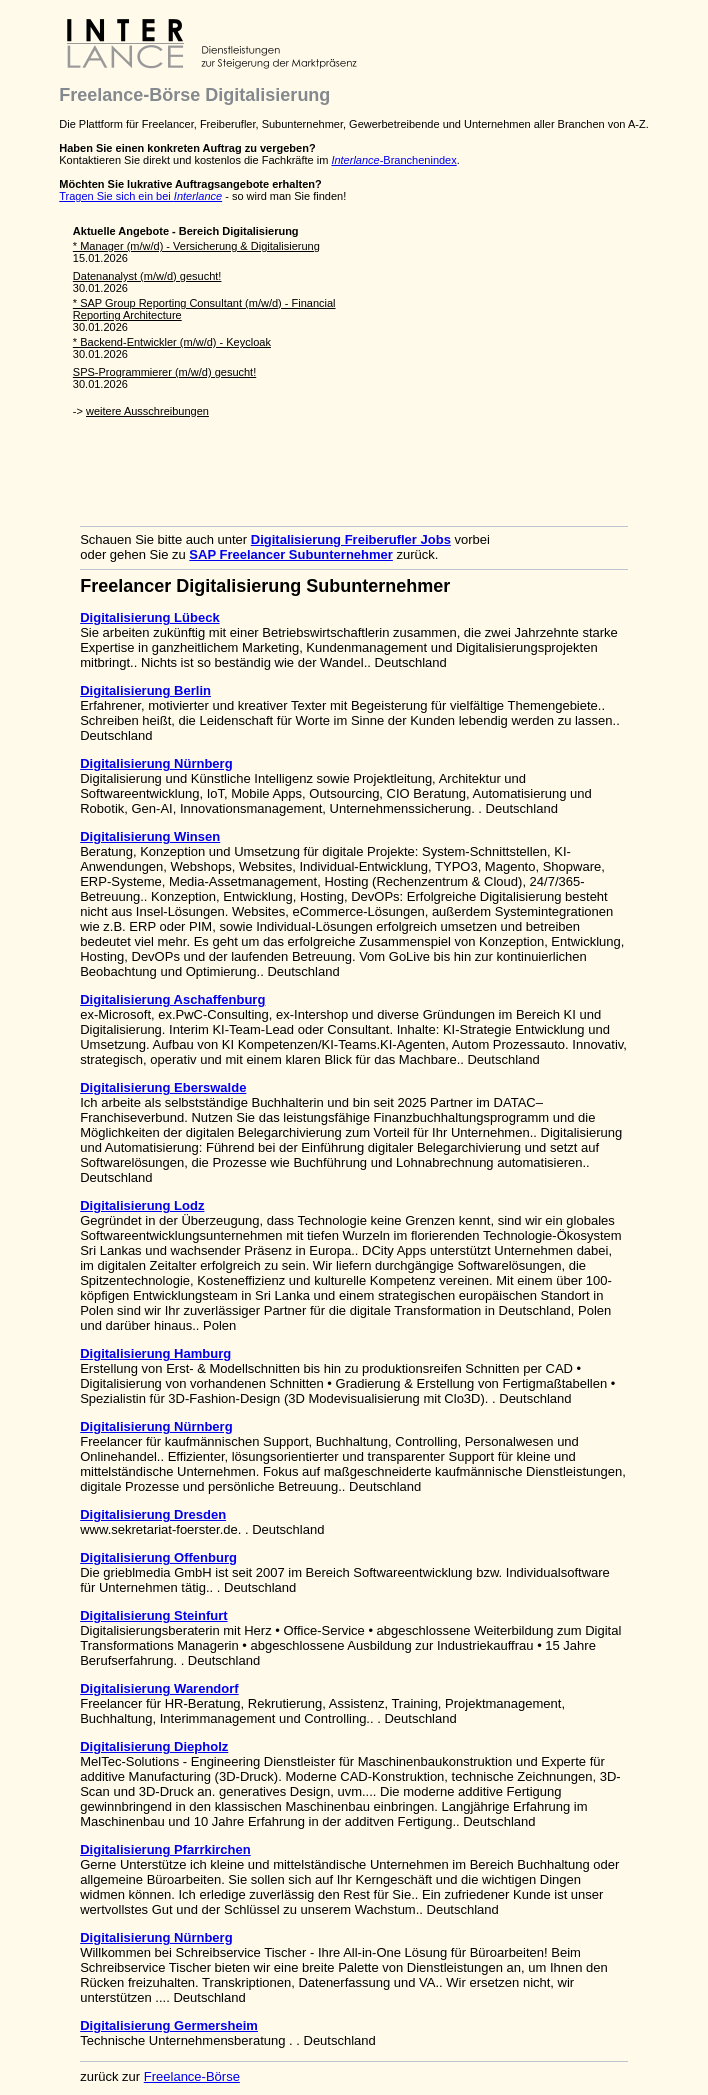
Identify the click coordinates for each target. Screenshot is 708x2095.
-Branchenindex (393, 160)
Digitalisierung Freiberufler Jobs (351, 539)
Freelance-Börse (192, 2076)
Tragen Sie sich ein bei (140, 196)
